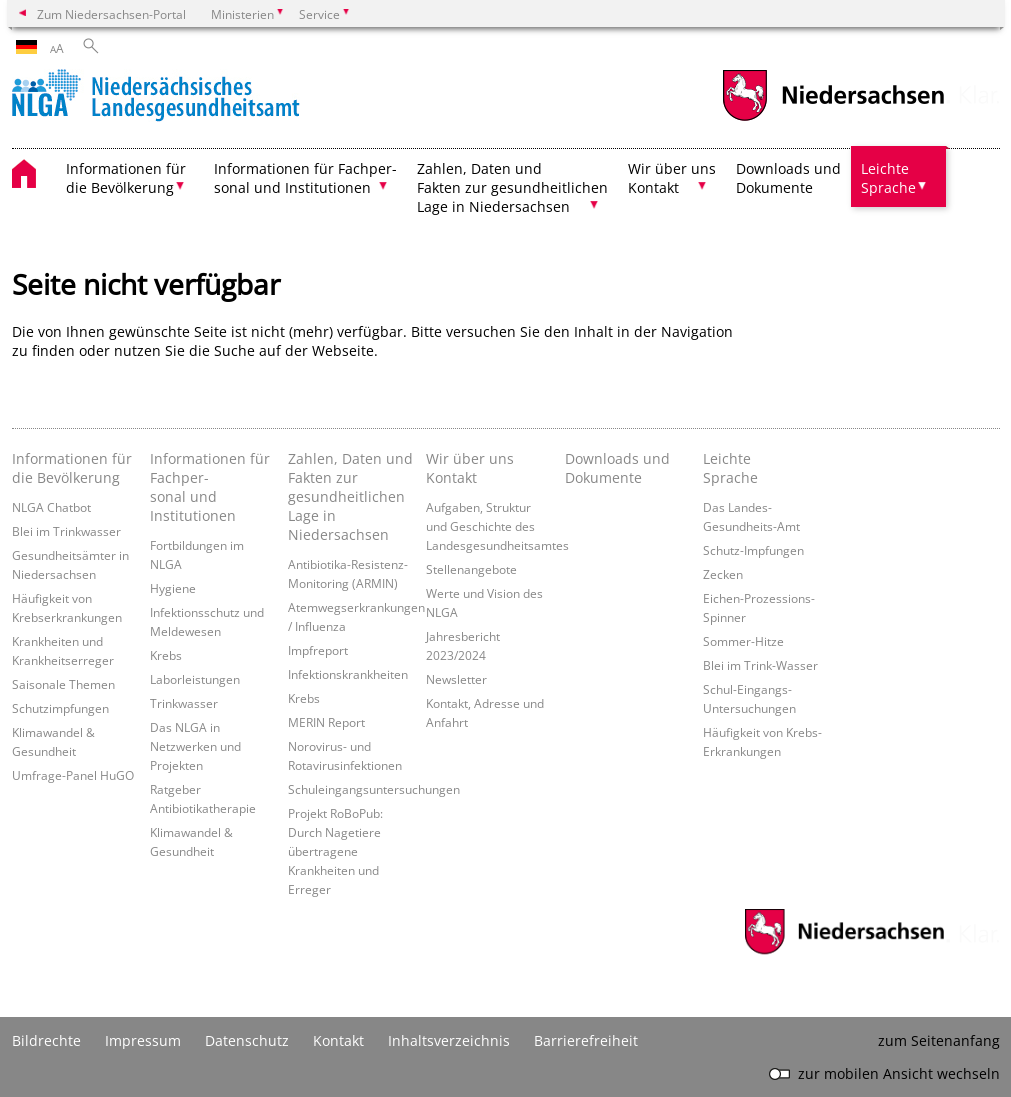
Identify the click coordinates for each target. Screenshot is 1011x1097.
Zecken (723, 574)
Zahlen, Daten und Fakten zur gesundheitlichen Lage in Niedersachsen (350, 496)
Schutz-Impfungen (753, 550)
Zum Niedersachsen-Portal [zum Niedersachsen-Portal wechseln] (111, 14)
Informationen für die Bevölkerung (72, 468)
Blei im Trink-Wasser (760, 665)
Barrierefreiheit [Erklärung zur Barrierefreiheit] (586, 1040)
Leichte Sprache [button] (888, 178)
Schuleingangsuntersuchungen (374, 789)
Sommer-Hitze (743, 641)
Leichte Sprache (730, 468)
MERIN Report (326, 722)
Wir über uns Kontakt (470, 468)
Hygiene (173, 588)
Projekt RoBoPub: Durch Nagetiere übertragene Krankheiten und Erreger (335, 851)
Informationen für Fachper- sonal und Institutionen (210, 487)
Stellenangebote (471, 569)
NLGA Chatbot (51, 507)
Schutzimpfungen (60, 708)
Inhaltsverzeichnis (449, 1040)
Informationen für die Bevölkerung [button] (126, 178)
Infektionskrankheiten (348, 674)
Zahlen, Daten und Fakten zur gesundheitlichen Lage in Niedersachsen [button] (512, 187)
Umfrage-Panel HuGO (73, 775)
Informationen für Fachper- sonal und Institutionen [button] (305, 178)
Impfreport (318, 650)
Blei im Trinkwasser (66, 531)
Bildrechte (46, 1040)
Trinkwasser (184, 703)
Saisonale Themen (63, 684)
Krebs (166, 655)
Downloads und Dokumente (788, 178)
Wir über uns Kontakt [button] (672, 178)
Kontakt (338, 1040)
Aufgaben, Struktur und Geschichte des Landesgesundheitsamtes (497, 526)
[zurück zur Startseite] (156, 97)
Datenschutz (247, 1040)
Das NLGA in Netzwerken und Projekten (195, 746)
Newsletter (456, 679)
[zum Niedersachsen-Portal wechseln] (833, 118)
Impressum (143, 1040)
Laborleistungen (195, 679)
